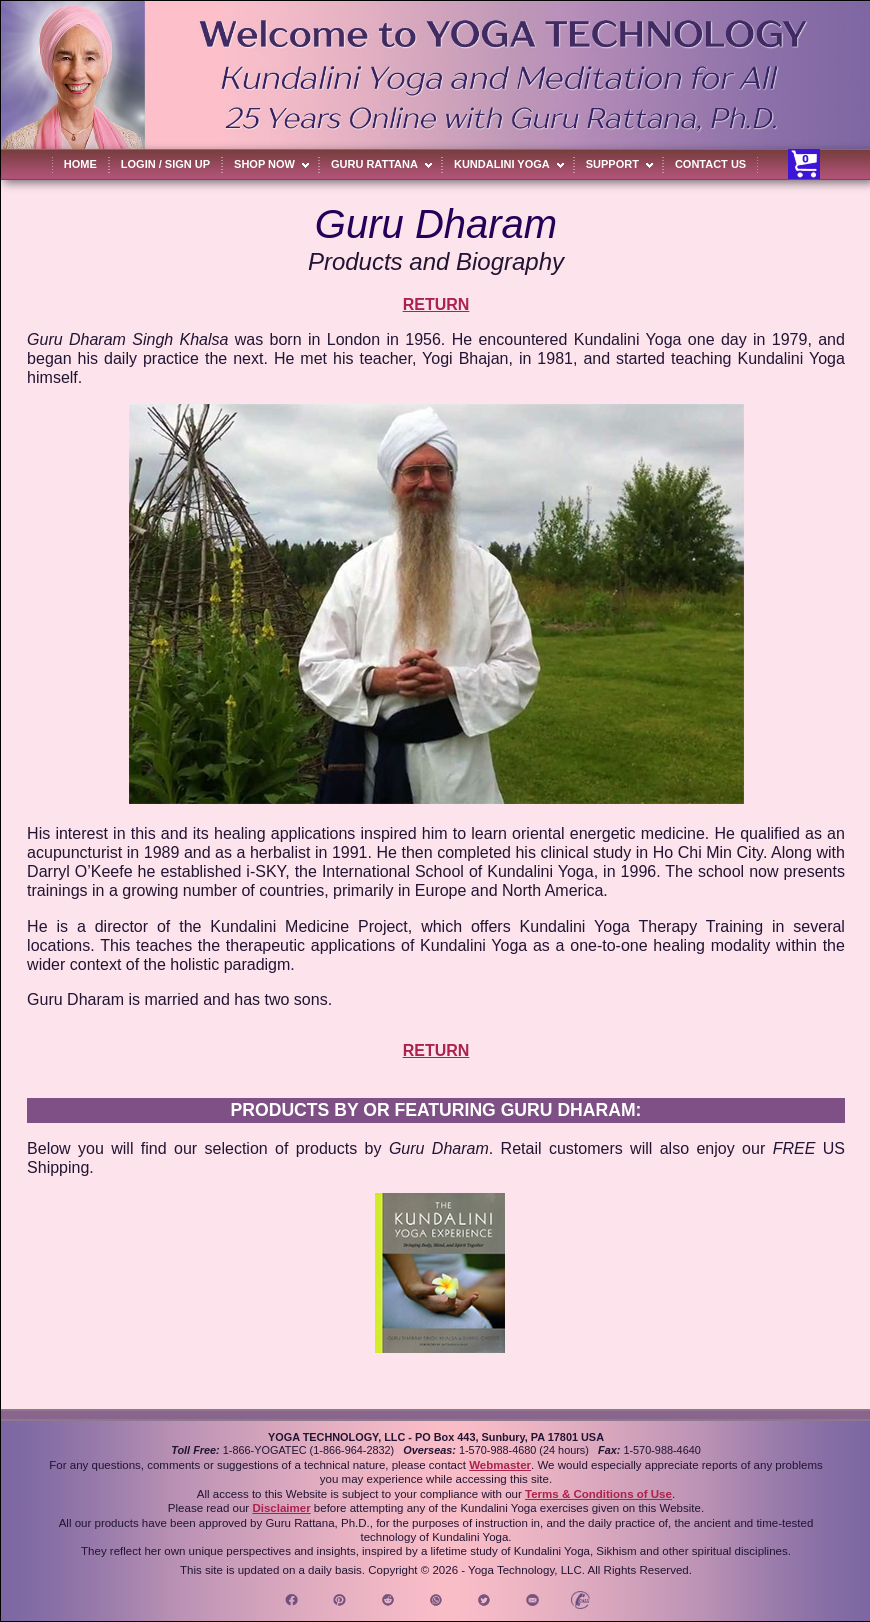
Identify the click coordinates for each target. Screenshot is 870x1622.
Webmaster (500, 1465)
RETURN (436, 304)
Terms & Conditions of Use (598, 1494)
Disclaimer (281, 1508)
